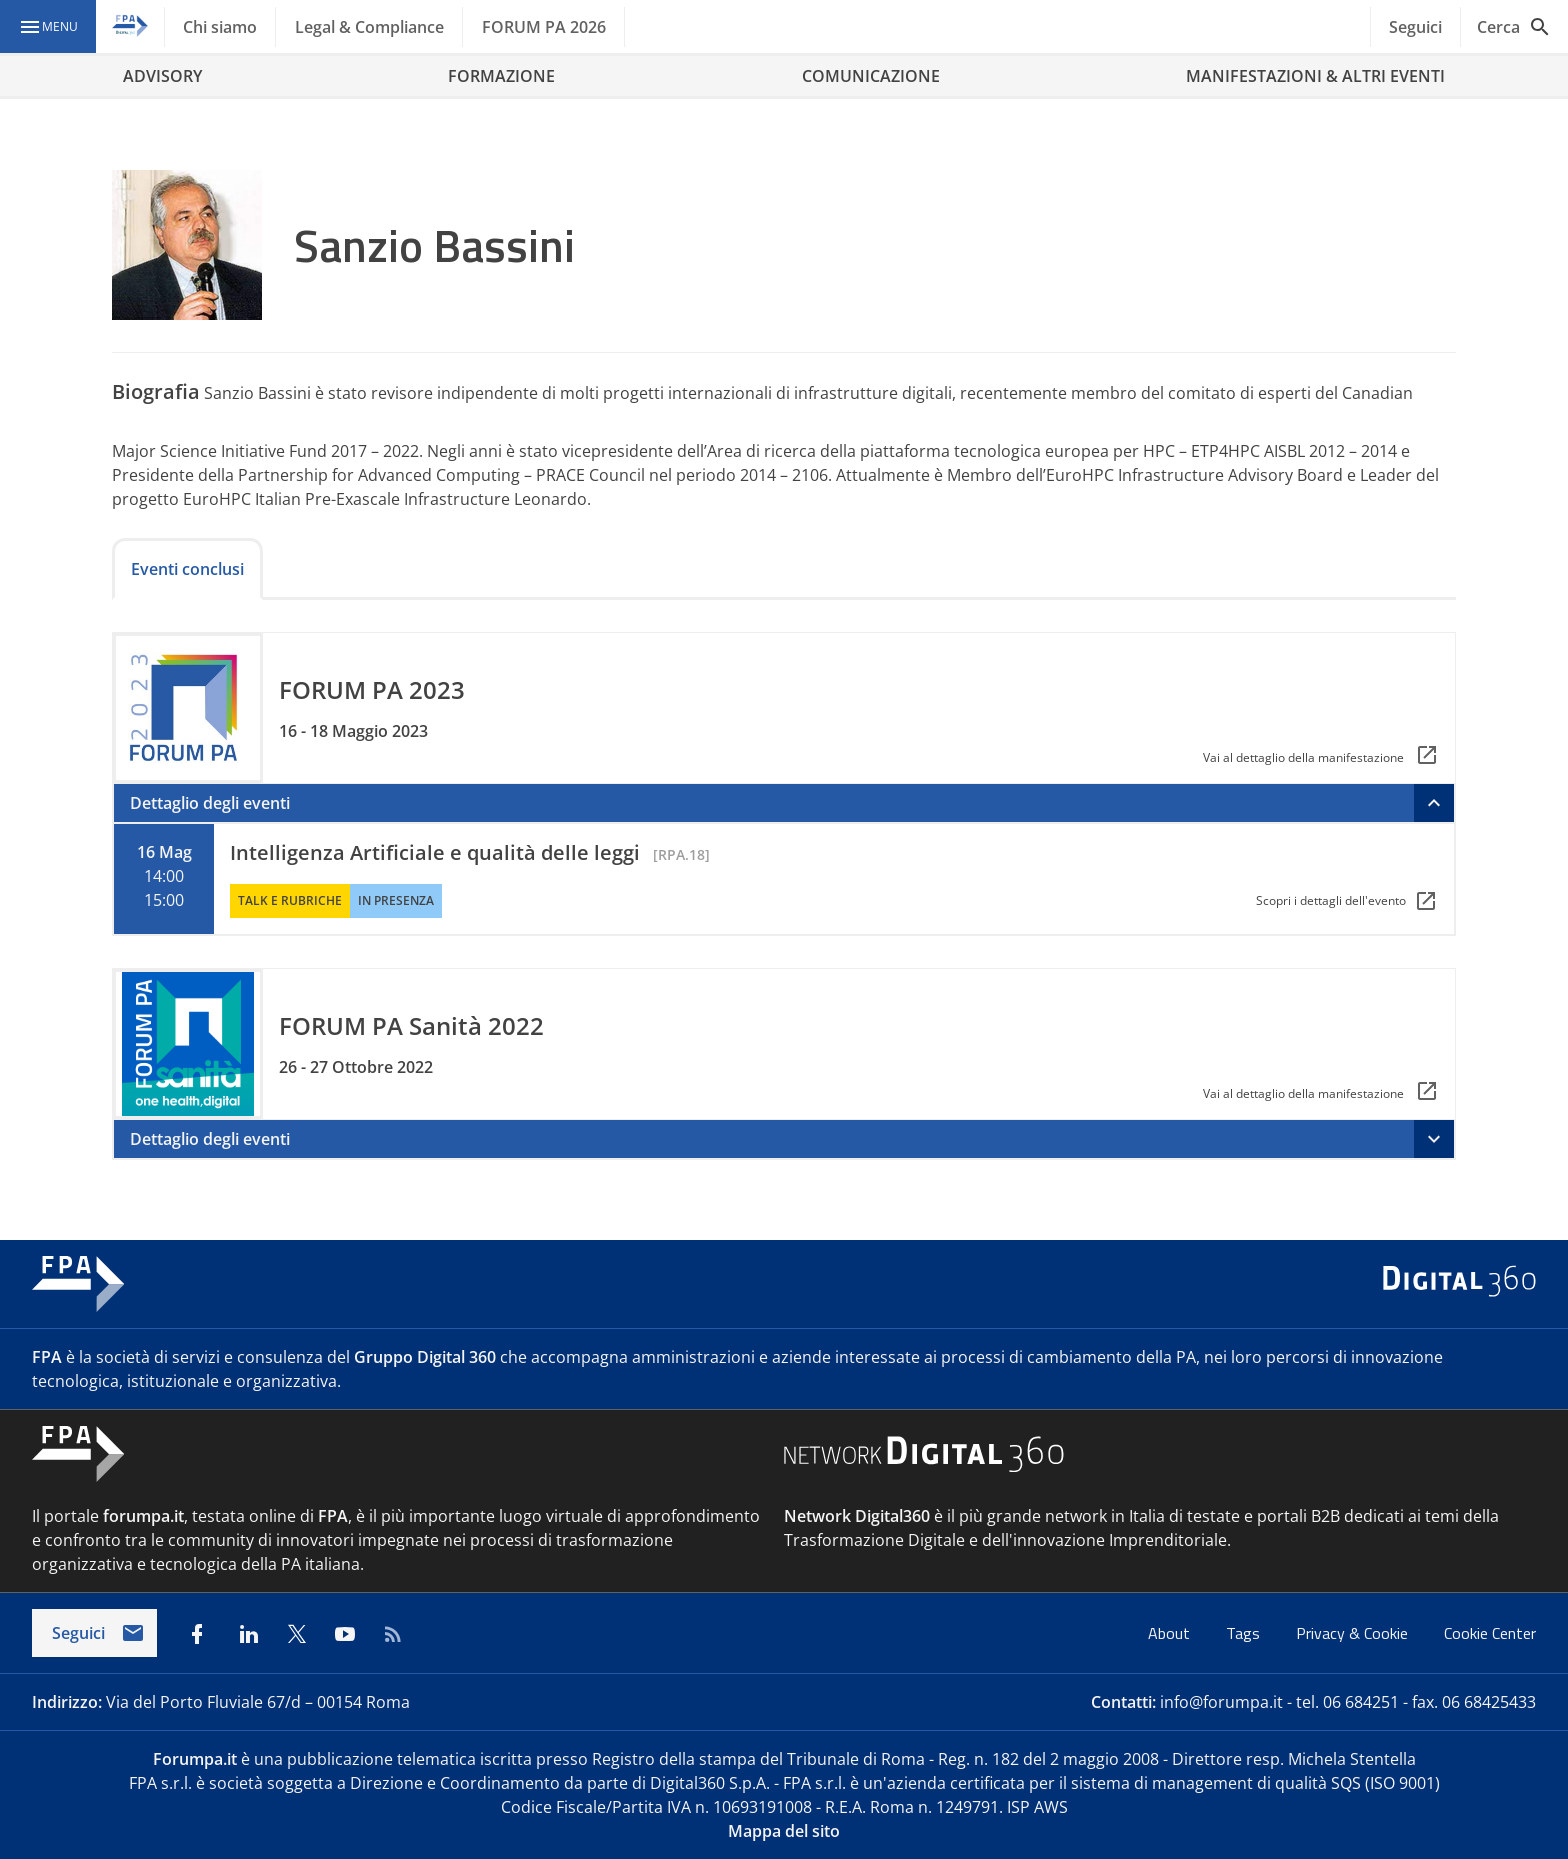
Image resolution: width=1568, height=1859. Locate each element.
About (1171, 1633)
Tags (1245, 1633)
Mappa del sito (784, 1831)
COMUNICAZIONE (871, 76)
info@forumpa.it (1221, 1702)
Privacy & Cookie (1354, 1633)
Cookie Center (1490, 1633)
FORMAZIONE (501, 76)
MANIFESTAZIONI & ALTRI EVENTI (1315, 76)
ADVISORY (162, 76)
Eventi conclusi (187, 569)
